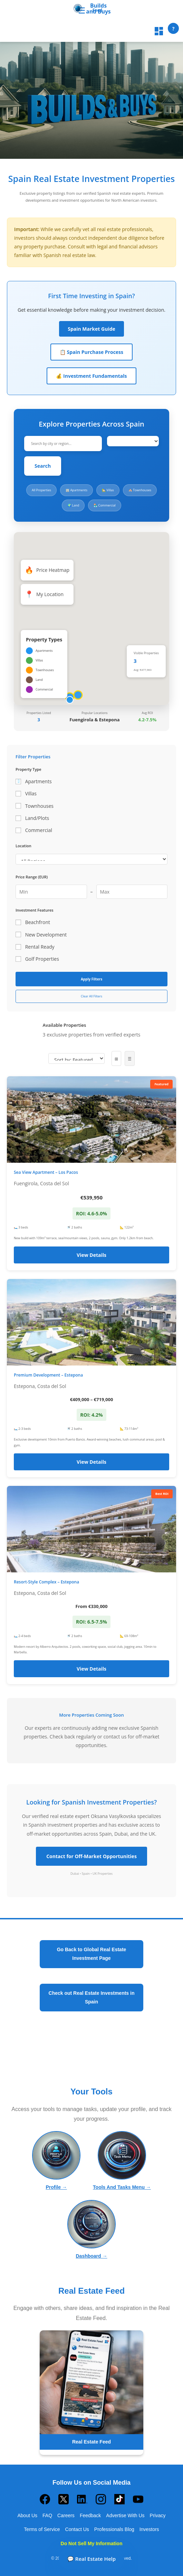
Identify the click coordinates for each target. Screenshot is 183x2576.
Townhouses (35, 806)
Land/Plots (32, 818)
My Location (44, 594)
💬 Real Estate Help (91, 2558)
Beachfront (33, 922)
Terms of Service (42, 2529)
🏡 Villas (108, 490)
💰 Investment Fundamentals (91, 376)
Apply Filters (91, 979)
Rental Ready (35, 946)
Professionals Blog (114, 2529)
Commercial (34, 830)
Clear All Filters (91, 996)
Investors (149, 2529)
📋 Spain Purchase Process (91, 352)
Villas (26, 793)
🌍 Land (73, 505)
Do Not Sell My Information (92, 2543)
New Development (41, 934)
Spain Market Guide (91, 329)
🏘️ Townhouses (139, 490)
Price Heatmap (47, 570)
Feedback (90, 2515)
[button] (78, 697)
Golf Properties (37, 959)
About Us (27, 2515)
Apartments (34, 781)
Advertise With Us (125, 2515)
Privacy (158, 2515)
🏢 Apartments (76, 490)
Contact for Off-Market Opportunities (91, 1856)
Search (43, 466)
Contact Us (77, 2529)
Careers (66, 2515)
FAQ (47, 2515)
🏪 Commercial (105, 505)
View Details (91, 1255)
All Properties (41, 490)
